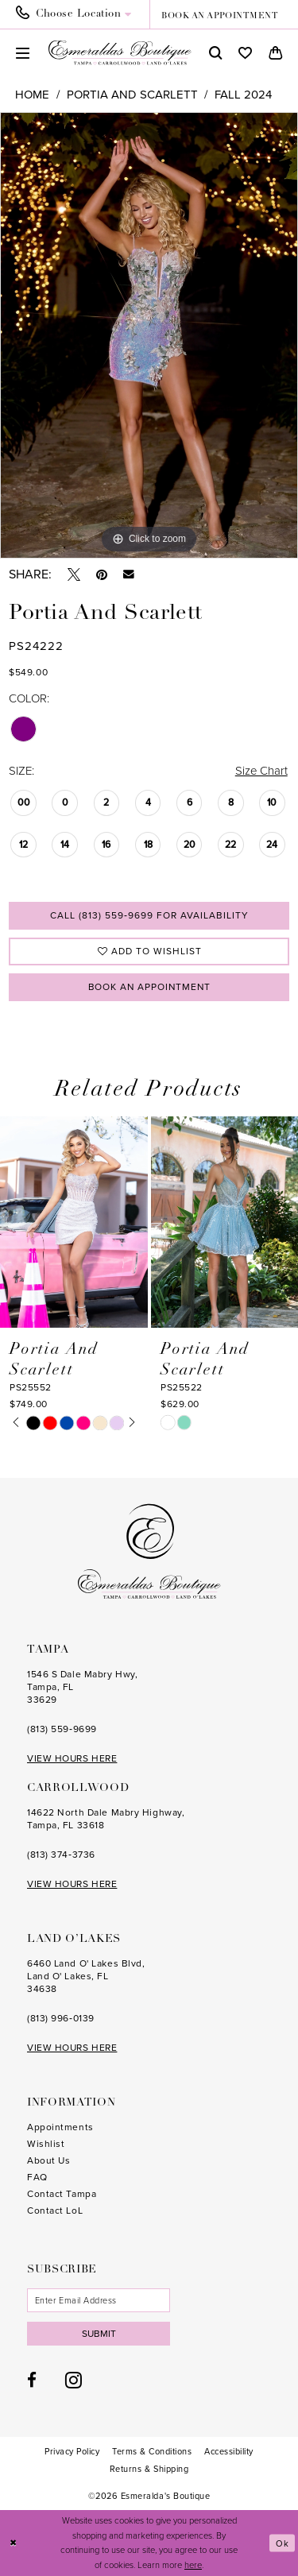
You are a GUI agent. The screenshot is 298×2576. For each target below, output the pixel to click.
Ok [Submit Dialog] (282, 2543)
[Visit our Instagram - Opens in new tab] (73, 2380)
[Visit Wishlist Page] (245, 53)
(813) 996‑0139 (61, 2019)
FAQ (37, 2178)
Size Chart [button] (261, 770)
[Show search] (215, 53)
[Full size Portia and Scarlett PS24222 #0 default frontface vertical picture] (149, 335)
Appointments (60, 2128)
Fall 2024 (243, 94)
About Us (48, 2161)
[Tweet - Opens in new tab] (74, 574)
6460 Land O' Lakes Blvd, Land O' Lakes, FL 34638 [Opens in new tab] (86, 1977)
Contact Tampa (61, 2194)
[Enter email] (98, 2301)
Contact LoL (55, 2211)
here (193, 2565)
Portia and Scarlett (132, 94)
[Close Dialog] (13, 2543)
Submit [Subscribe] (99, 2334)
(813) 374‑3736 (61, 1855)
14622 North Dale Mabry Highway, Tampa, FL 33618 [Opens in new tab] (105, 1819)
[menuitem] (78, 14)
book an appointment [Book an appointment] (219, 16)
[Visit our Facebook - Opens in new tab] (32, 2381)
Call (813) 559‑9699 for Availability (149, 915)
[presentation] (74, 1221)
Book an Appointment (149, 987)
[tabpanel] (149, 335)
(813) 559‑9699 (62, 1730)
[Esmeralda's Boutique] (120, 52)
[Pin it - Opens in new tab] (101, 574)
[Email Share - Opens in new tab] (128, 574)
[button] (22, 53)
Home (32, 94)
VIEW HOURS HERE (72, 1759)
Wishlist (45, 2144)
